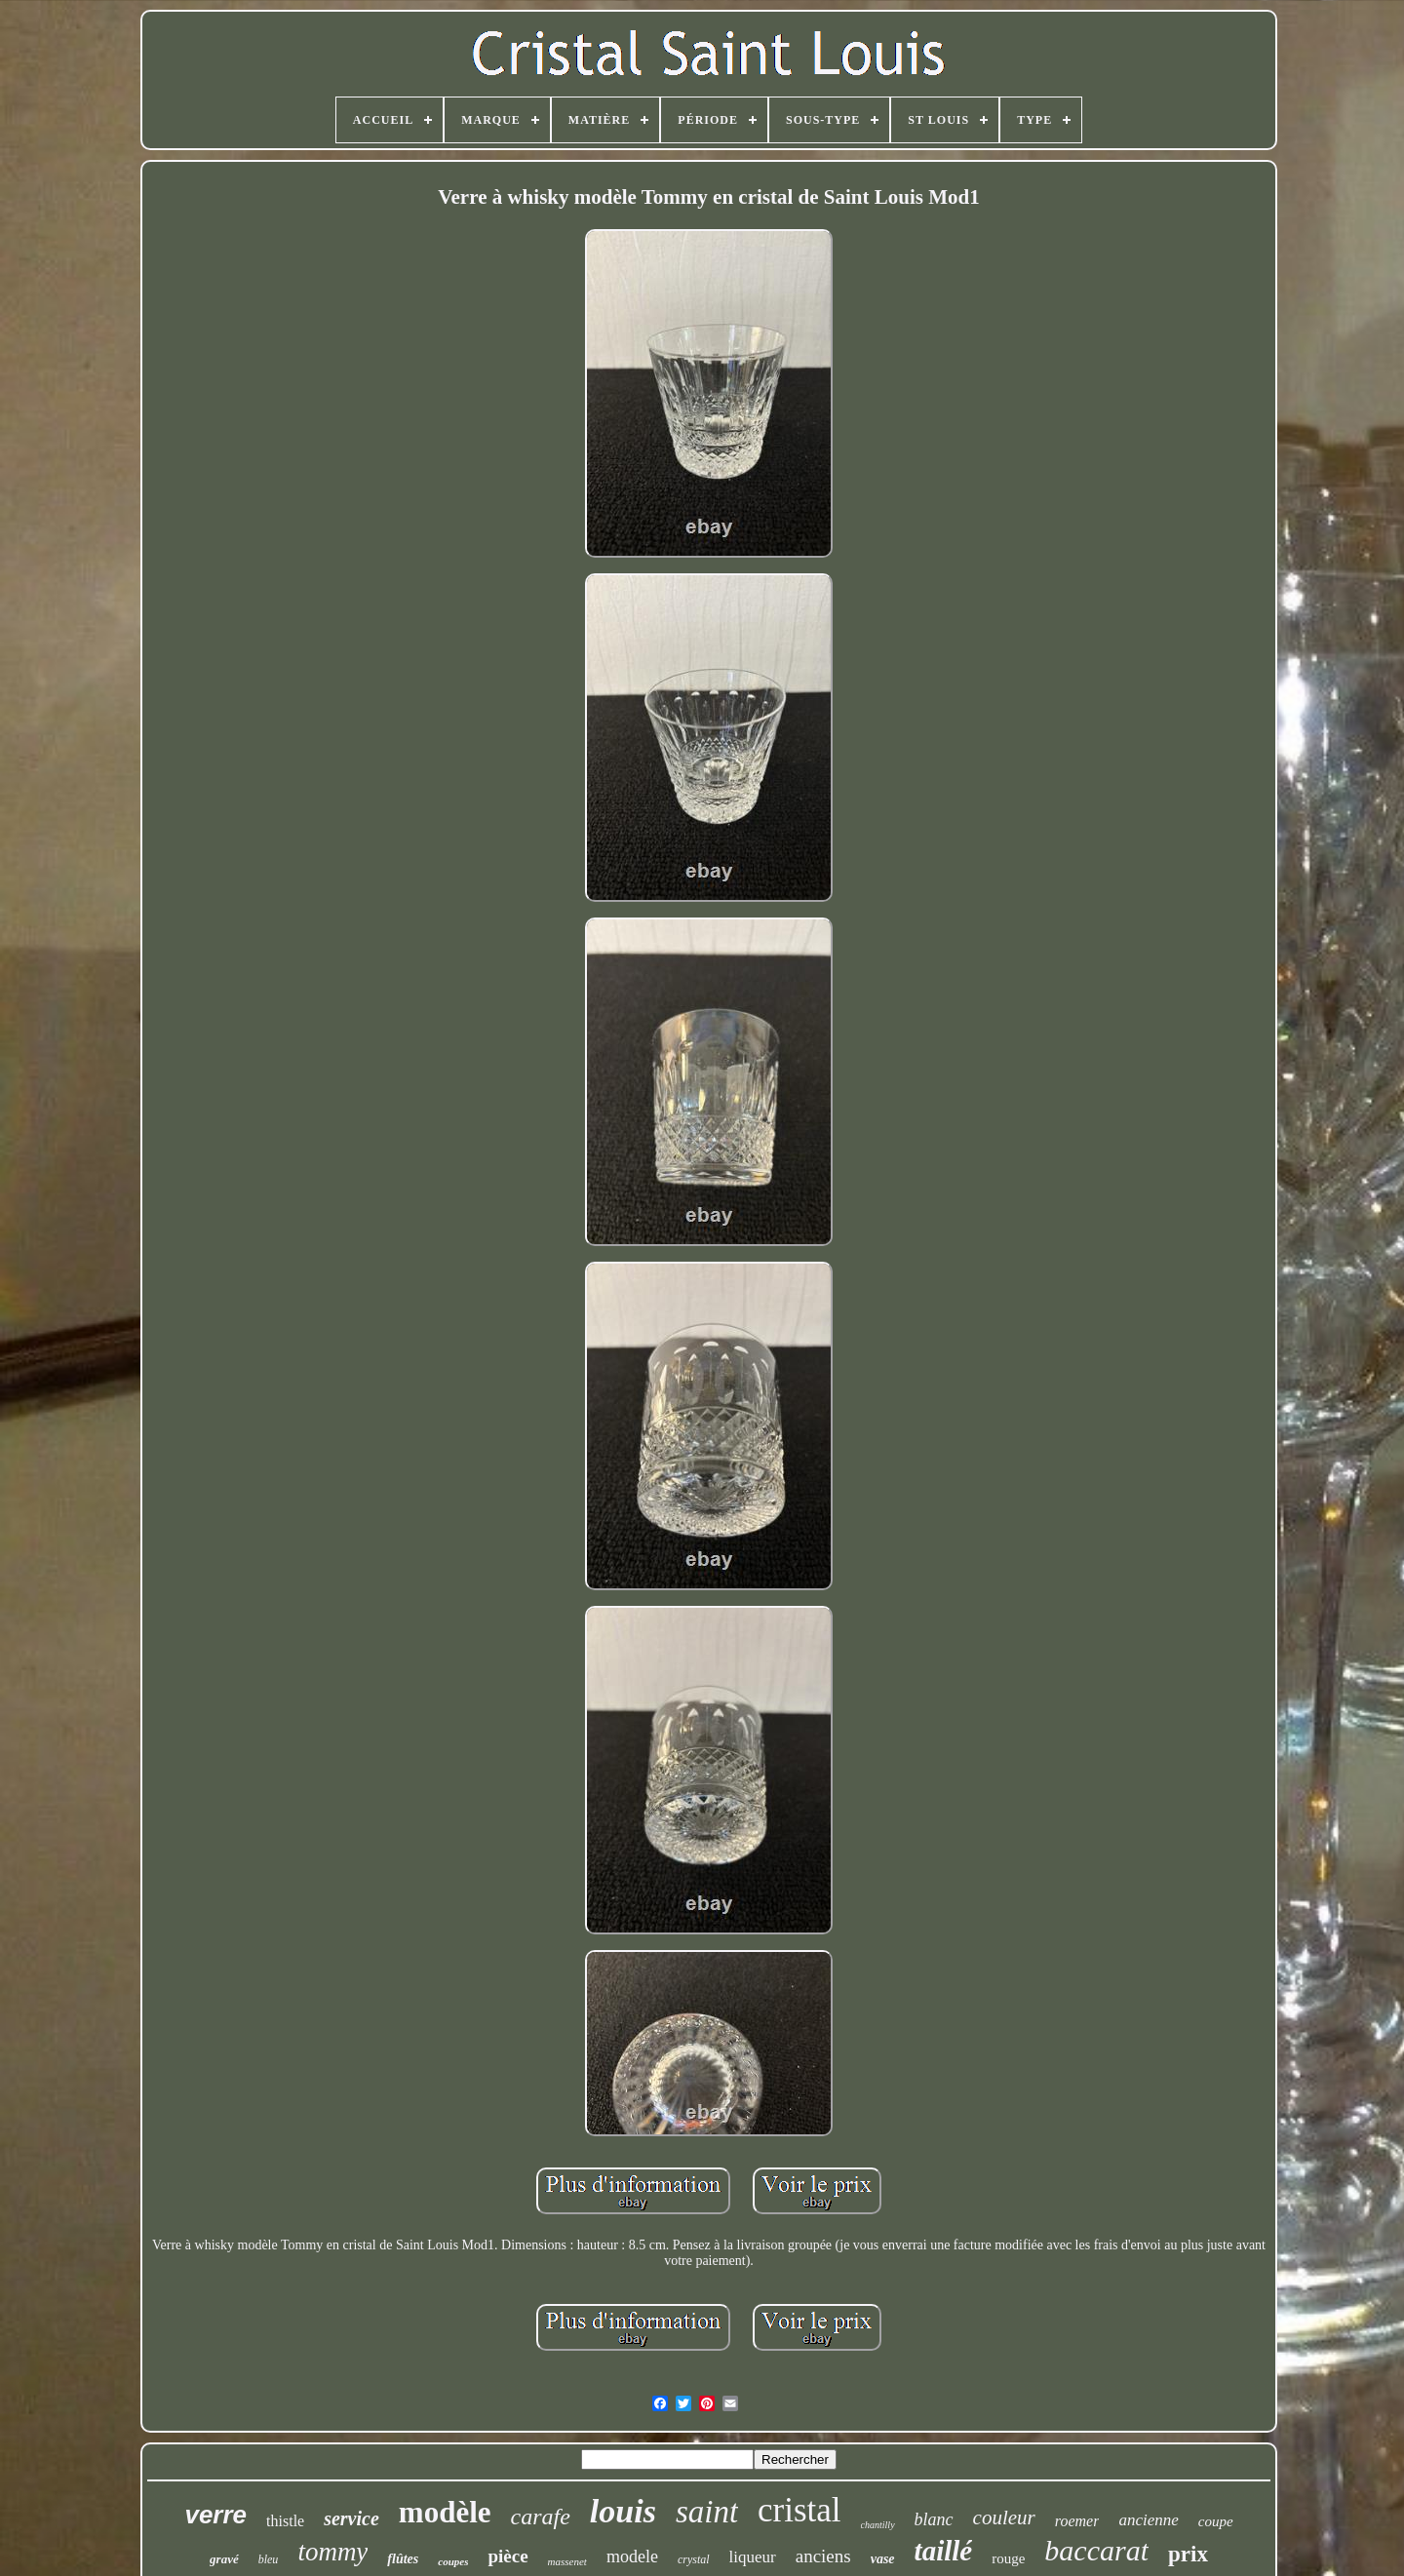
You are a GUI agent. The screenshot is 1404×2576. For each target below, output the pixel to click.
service (351, 2518)
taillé (944, 2550)
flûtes (402, 2559)
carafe (540, 2516)
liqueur (752, 2557)
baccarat (1096, 2550)
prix (1188, 2554)
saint (707, 2511)
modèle (445, 2512)
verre (215, 2514)
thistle (285, 2521)
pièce (507, 2556)
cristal (799, 2510)
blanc (934, 2519)
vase (883, 2559)
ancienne (1148, 2520)
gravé (224, 2559)
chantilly (878, 2524)
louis (623, 2511)
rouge (1008, 2558)
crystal (694, 2559)
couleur (1004, 2517)
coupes (453, 2561)
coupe (1215, 2521)
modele (632, 2556)
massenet (567, 2561)
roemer (1077, 2521)
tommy (332, 2551)
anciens (823, 2556)
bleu (268, 2559)
